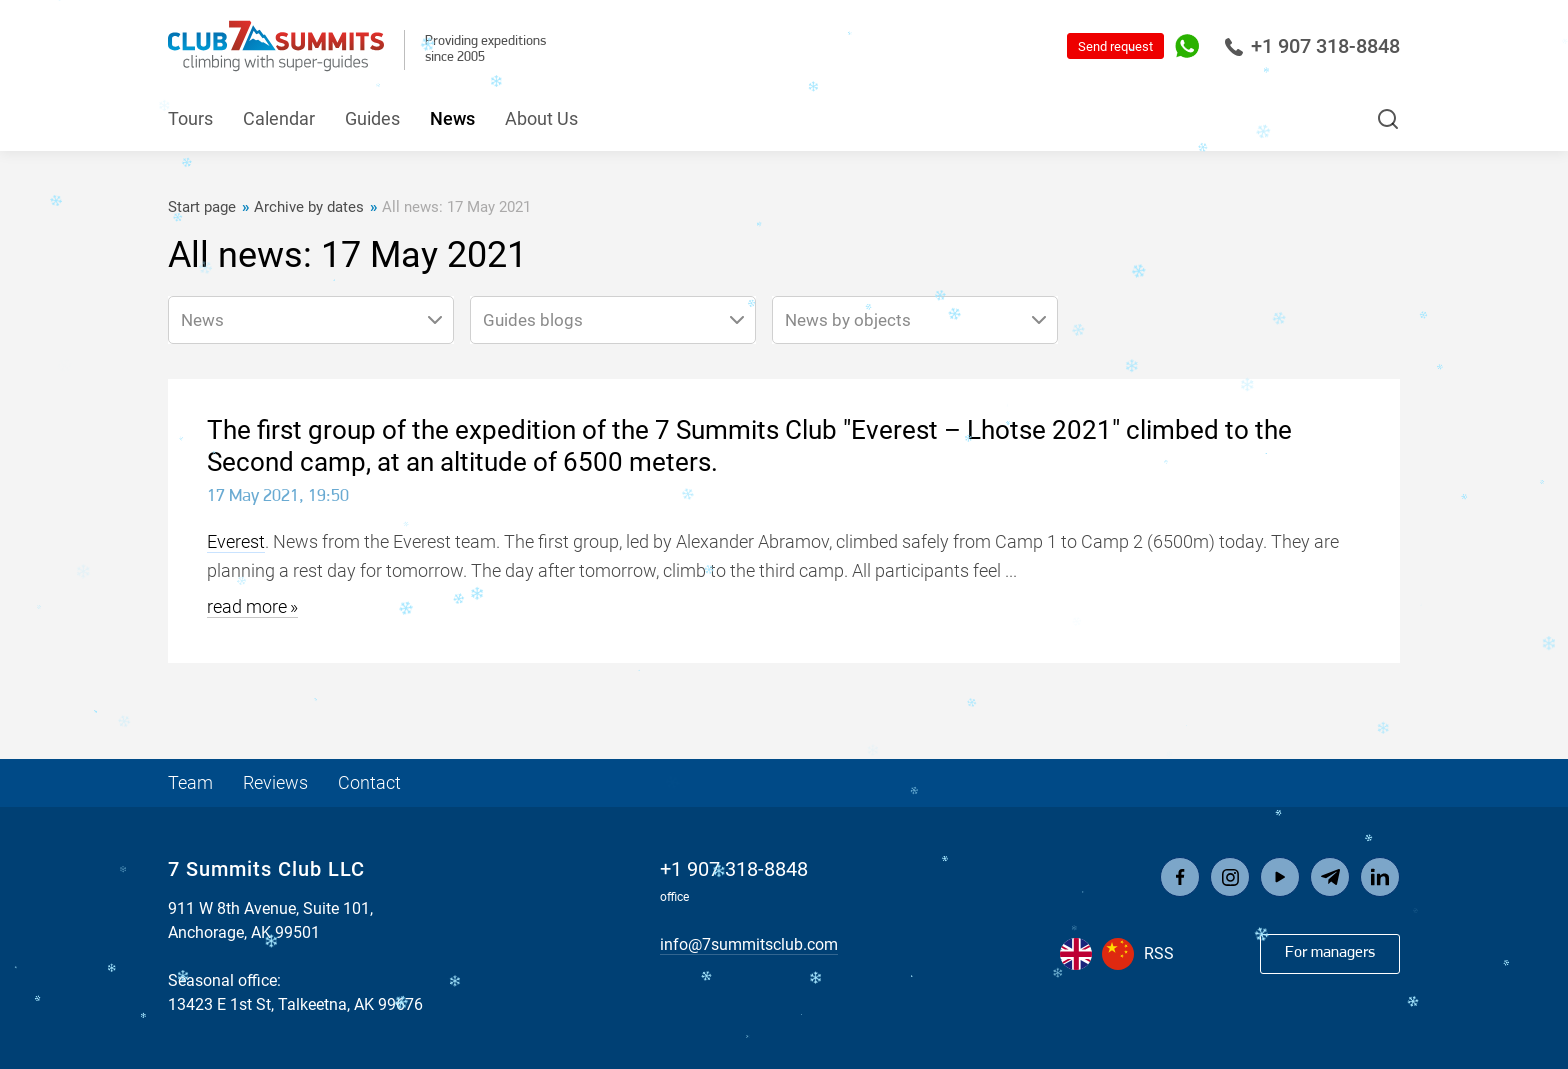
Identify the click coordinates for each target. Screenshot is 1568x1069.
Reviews (275, 782)
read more (247, 606)
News (452, 118)
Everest (236, 541)
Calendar (279, 118)
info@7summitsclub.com (749, 944)
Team (190, 782)
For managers (1330, 953)
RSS (1159, 953)
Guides (372, 118)
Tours (190, 118)
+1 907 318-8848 (1312, 46)
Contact (369, 782)
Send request (1115, 46)
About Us (541, 118)
